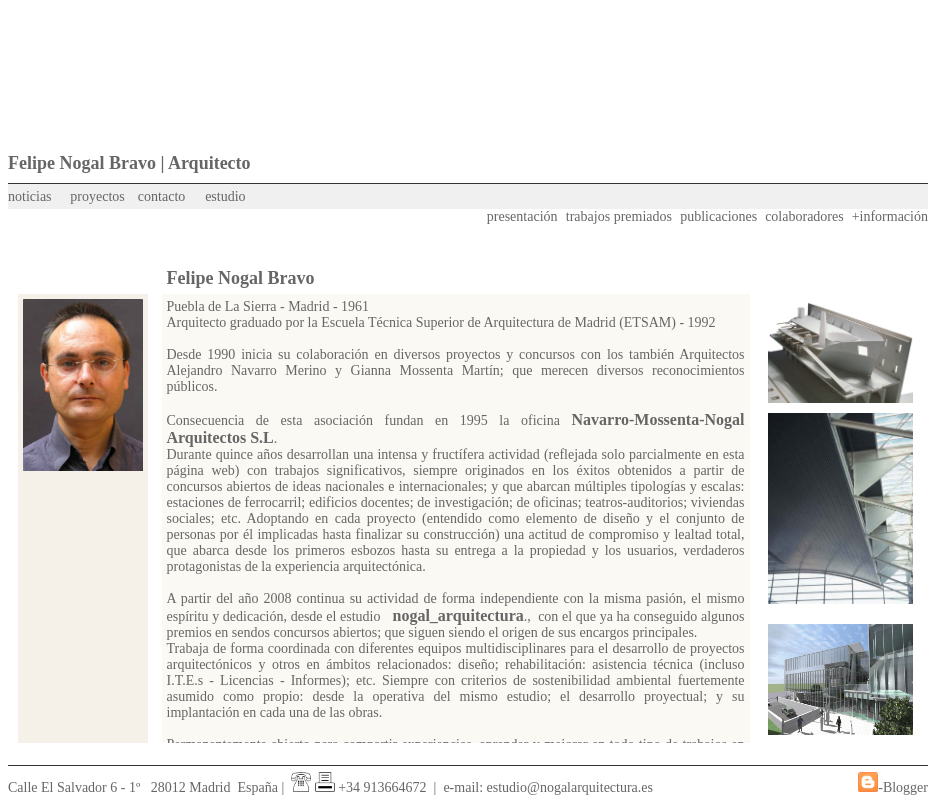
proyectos (97, 196)
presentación (522, 216)
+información (890, 216)
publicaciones (718, 216)
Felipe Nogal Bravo (241, 278)
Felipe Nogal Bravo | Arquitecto (129, 163)
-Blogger (903, 787)
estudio (225, 196)
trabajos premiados (619, 216)
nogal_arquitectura (458, 615)
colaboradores (804, 216)
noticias (30, 196)
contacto (161, 196)
